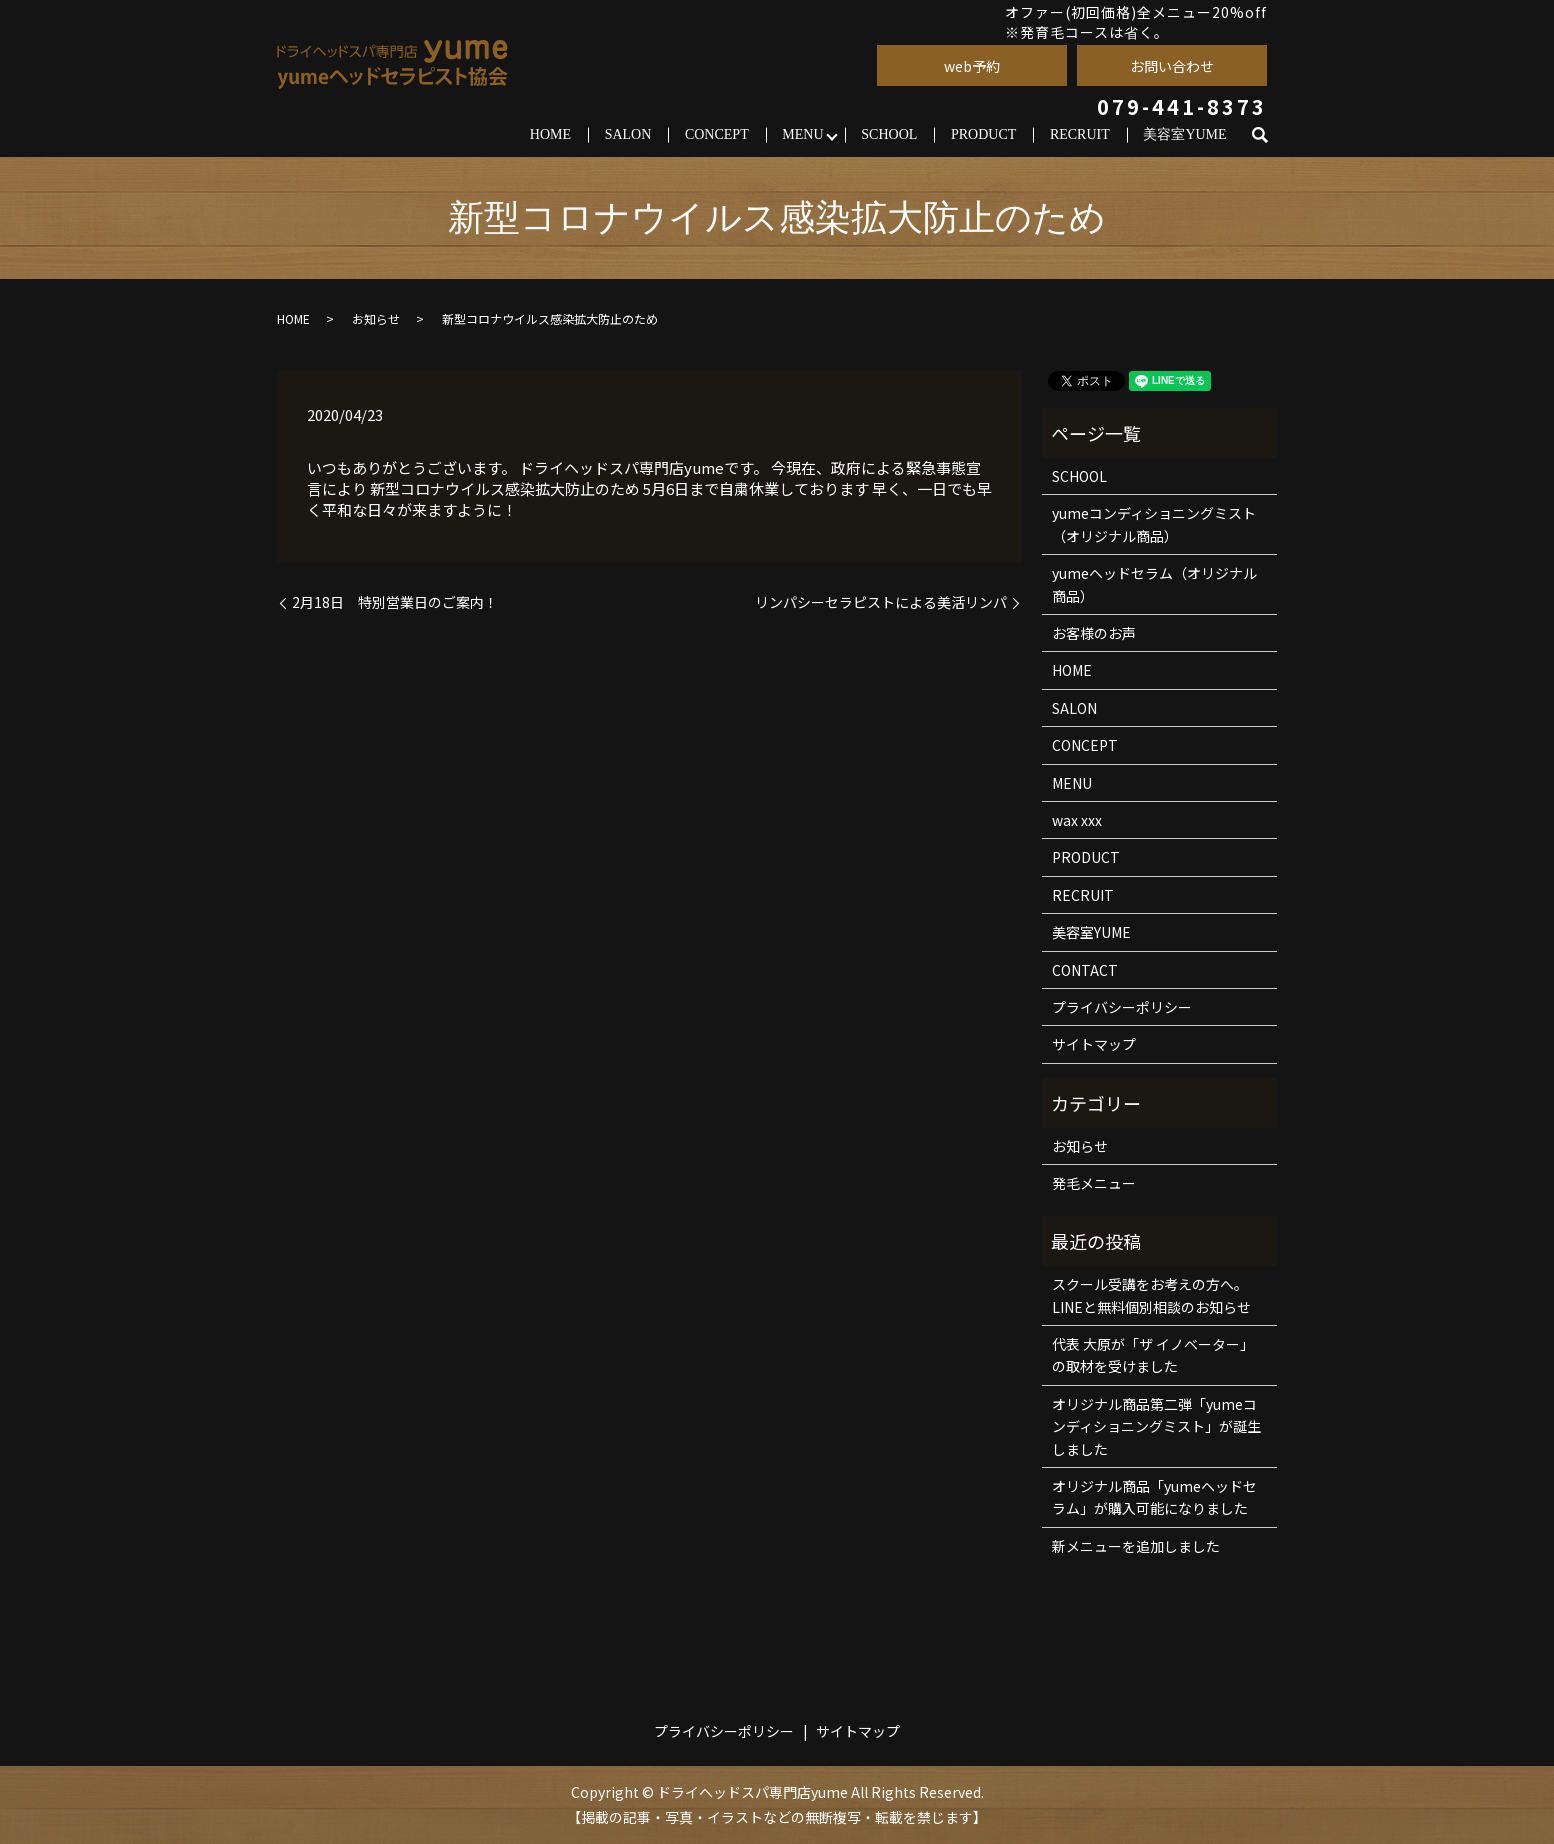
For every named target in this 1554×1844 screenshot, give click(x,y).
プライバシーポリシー (1122, 1007)
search (1268, 135)
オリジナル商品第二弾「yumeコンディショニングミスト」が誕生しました (1156, 1426)
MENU (802, 134)
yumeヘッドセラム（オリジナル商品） (1154, 584)
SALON (628, 134)
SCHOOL (889, 134)
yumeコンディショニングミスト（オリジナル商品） (1154, 524)
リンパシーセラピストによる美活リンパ (881, 602)
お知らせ (376, 318)
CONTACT (1085, 970)
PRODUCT (983, 134)
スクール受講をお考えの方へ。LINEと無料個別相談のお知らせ (1151, 1295)
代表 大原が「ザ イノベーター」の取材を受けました (1153, 1355)
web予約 (972, 66)
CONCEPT (717, 134)
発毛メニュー (1094, 1183)
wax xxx (1077, 820)
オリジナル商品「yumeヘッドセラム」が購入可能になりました (1154, 1497)
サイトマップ (1094, 1044)
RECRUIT (1080, 134)
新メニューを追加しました (1136, 1546)
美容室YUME (1184, 134)
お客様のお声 (1094, 633)
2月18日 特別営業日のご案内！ (395, 602)
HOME (550, 134)
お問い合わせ (1172, 66)
